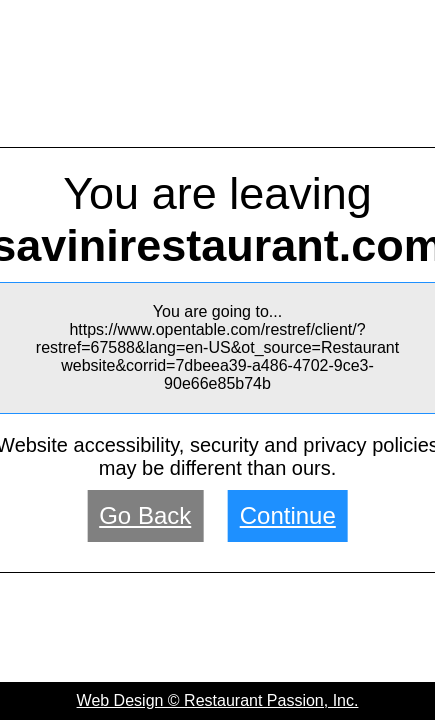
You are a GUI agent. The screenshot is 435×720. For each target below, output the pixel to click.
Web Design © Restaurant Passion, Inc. (218, 700)
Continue (288, 515)
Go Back (145, 515)
